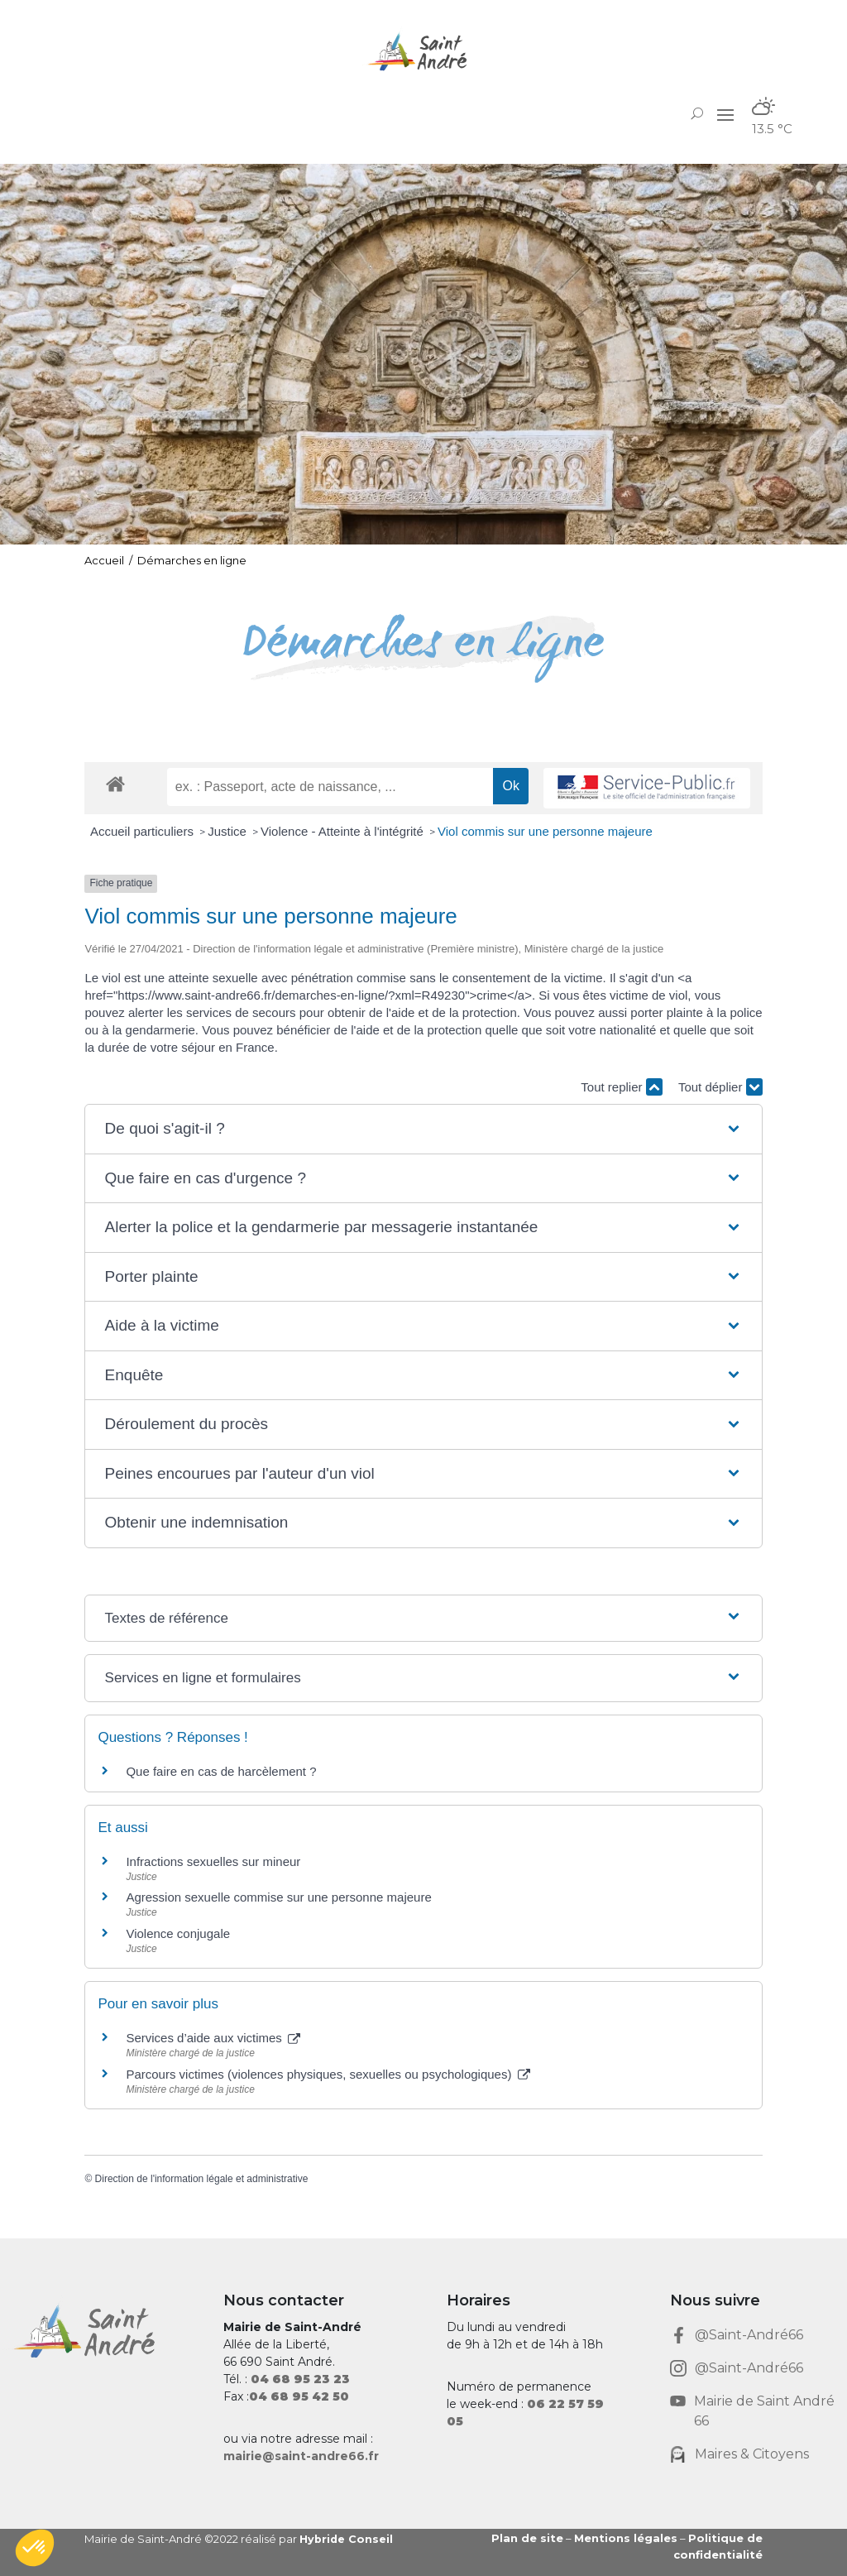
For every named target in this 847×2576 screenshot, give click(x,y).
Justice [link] (229, 831)
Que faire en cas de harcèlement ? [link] (221, 1771)
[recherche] (330, 787)
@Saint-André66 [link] (749, 2335)
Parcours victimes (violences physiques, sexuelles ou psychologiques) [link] (327, 2074)
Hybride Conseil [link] (347, 2538)
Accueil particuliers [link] (143, 831)
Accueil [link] (104, 560)
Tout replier (621, 1087)
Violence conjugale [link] (178, 1933)
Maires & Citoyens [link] (752, 2454)
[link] (423, 52)
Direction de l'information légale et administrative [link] (202, 2179)
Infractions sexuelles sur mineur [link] (213, 1861)
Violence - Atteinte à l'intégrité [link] (344, 831)
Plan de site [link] (527, 2538)
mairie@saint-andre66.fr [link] (301, 2456)
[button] (725, 114)
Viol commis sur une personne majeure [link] (545, 831)
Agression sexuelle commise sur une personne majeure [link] (278, 1897)
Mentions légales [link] (625, 2538)
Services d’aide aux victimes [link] (213, 2038)
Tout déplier (720, 1087)
